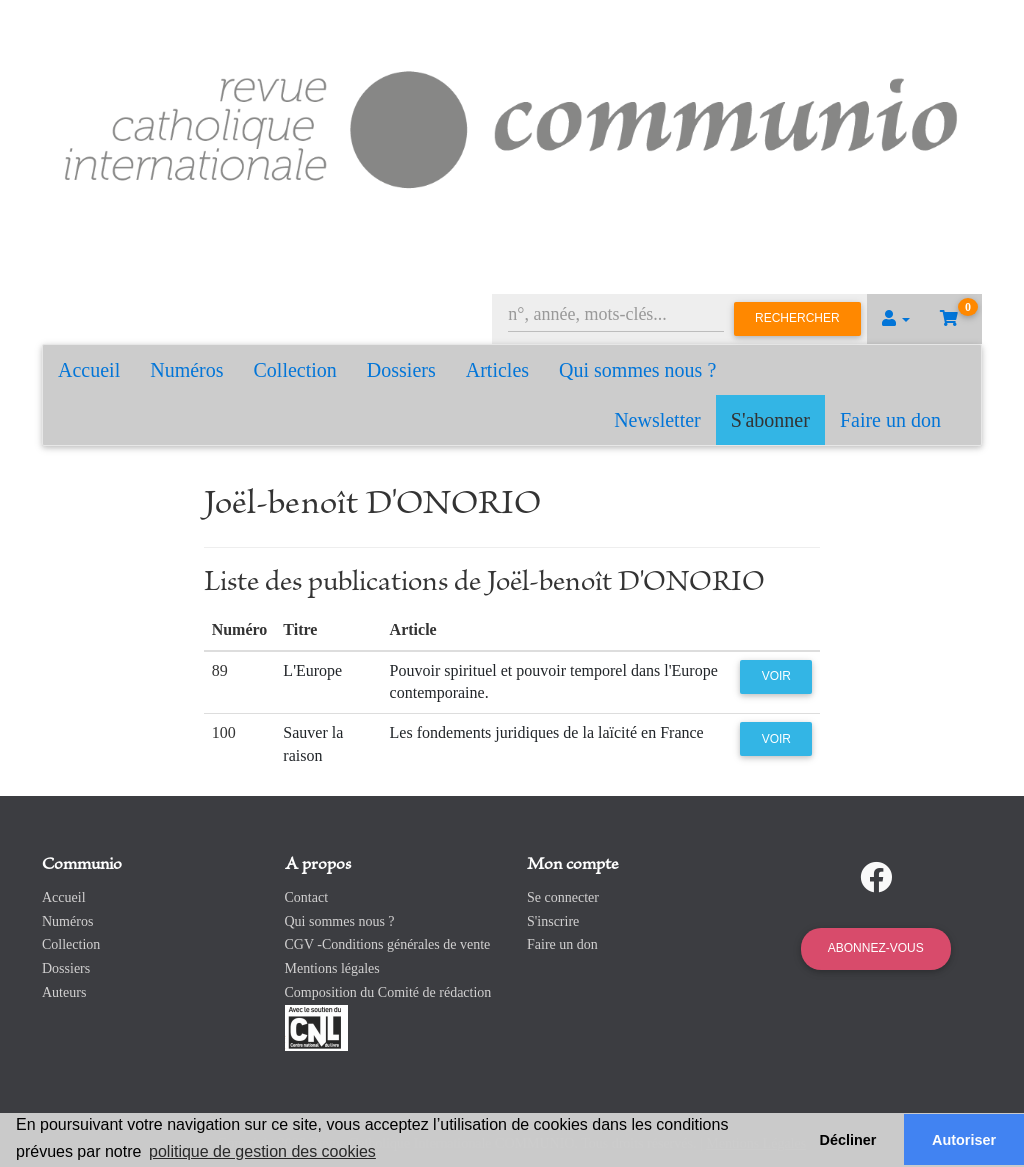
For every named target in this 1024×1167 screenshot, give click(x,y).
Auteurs (64, 992)
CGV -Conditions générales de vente (388, 944)
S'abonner (770, 420)
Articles (497, 370)
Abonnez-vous (876, 948)
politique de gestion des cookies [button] (262, 1151)
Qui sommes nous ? (637, 370)
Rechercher (797, 318)
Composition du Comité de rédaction (388, 992)
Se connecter (563, 897)
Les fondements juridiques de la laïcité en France (547, 732)
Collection (295, 370)
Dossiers (401, 370)
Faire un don (890, 420)
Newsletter (657, 420)
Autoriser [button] (964, 1140)
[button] (896, 319)
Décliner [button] (848, 1140)
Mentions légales (332, 968)
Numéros (186, 370)
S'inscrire (553, 921)
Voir (776, 676)
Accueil (89, 370)
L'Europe (312, 670)
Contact (307, 897)
